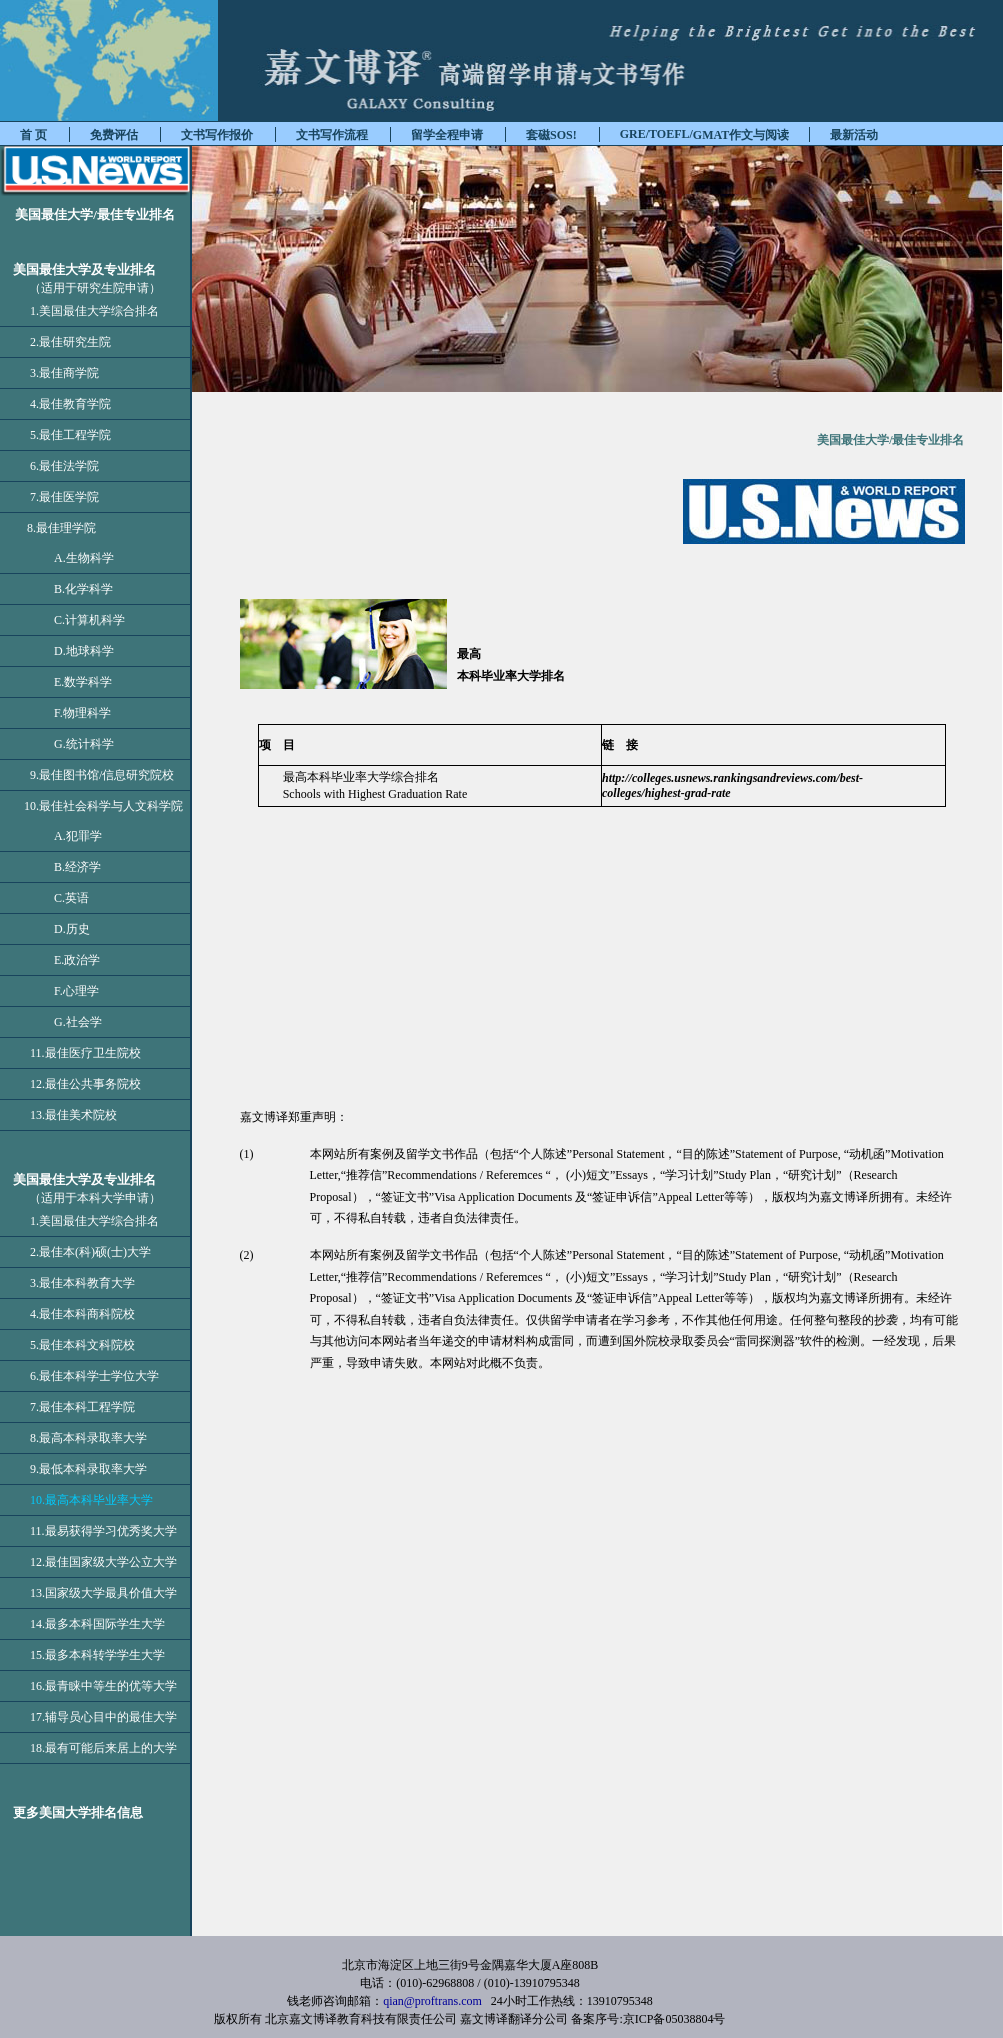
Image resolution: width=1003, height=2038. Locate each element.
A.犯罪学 (66, 836)
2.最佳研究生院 (70, 342)
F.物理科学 (70, 713)
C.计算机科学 (77, 620)
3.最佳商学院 (64, 373)
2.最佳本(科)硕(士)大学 (90, 1252)
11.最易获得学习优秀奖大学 (103, 1531)
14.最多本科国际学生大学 (97, 1624)
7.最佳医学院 (64, 497)
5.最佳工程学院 (70, 435)
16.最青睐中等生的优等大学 (103, 1686)
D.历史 (60, 929)
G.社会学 (66, 1022)
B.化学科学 (71, 589)
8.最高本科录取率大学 (88, 1438)
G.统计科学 (72, 744)
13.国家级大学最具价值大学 (103, 1593)
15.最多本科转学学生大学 (97, 1655)
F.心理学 (64, 991)
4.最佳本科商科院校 (82, 1314)
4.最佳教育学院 (70, 404)
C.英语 (59, 898)
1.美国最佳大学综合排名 (94, 311)
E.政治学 (65, 960)
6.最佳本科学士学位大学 (94, 1376)
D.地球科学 (72, 651)
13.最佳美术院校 (73, 1115)
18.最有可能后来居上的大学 (103, 1748)
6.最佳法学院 (64, 466)
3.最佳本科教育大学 (82, 1283)
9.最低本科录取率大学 (88, 1469)
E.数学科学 (71, 682)
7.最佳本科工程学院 (82, 1407)
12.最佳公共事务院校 (85, 1084)
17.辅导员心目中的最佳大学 (103, 1717)
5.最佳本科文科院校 (82, 1345)
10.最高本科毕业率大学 (91, 1500)
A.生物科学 (72, 558)
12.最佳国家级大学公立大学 (103, 1562)
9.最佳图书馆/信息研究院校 (102, 775)
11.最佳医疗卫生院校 (85, 1053)
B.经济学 (65, 867)
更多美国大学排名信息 (71, 1812)
